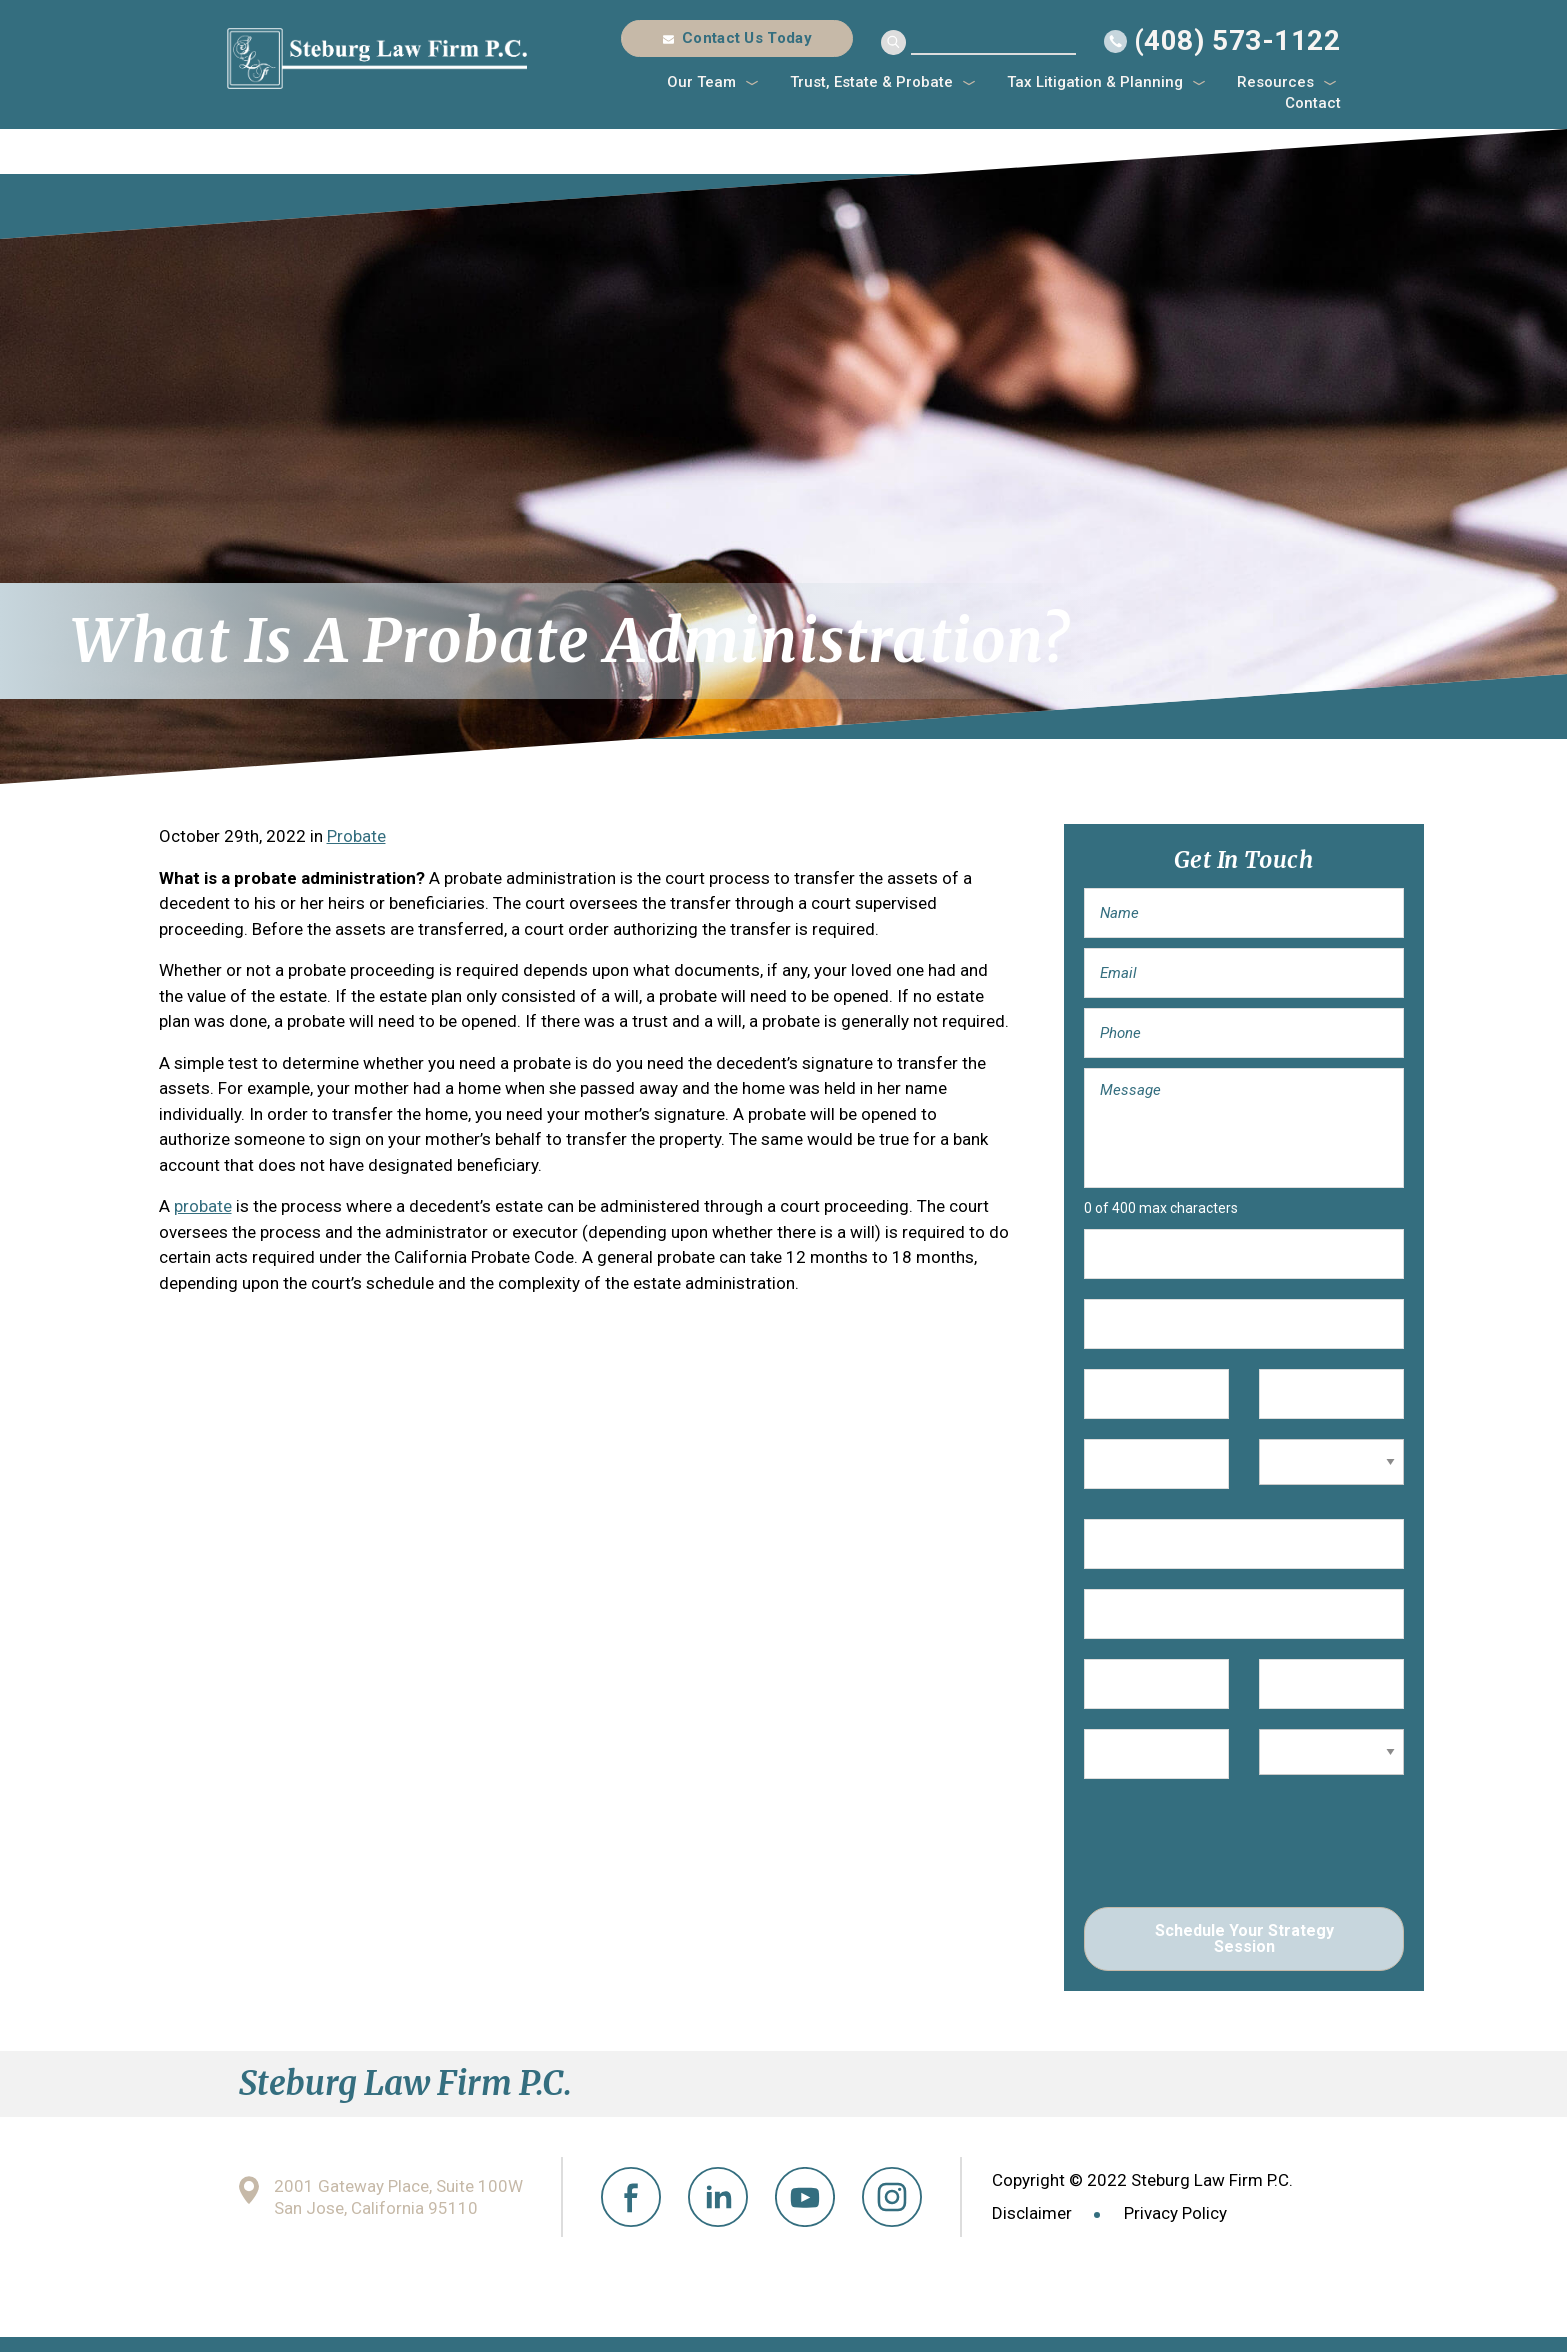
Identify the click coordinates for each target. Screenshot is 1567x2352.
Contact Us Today (747, 38)
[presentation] (1236, 1848)
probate (203, 1206)
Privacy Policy (1175, 2213)
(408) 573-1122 (1237, 40)
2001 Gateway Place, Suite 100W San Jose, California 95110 (398, 2197)
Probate (356, 836)
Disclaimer (1032, 2213)
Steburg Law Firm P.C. (377, 58)
